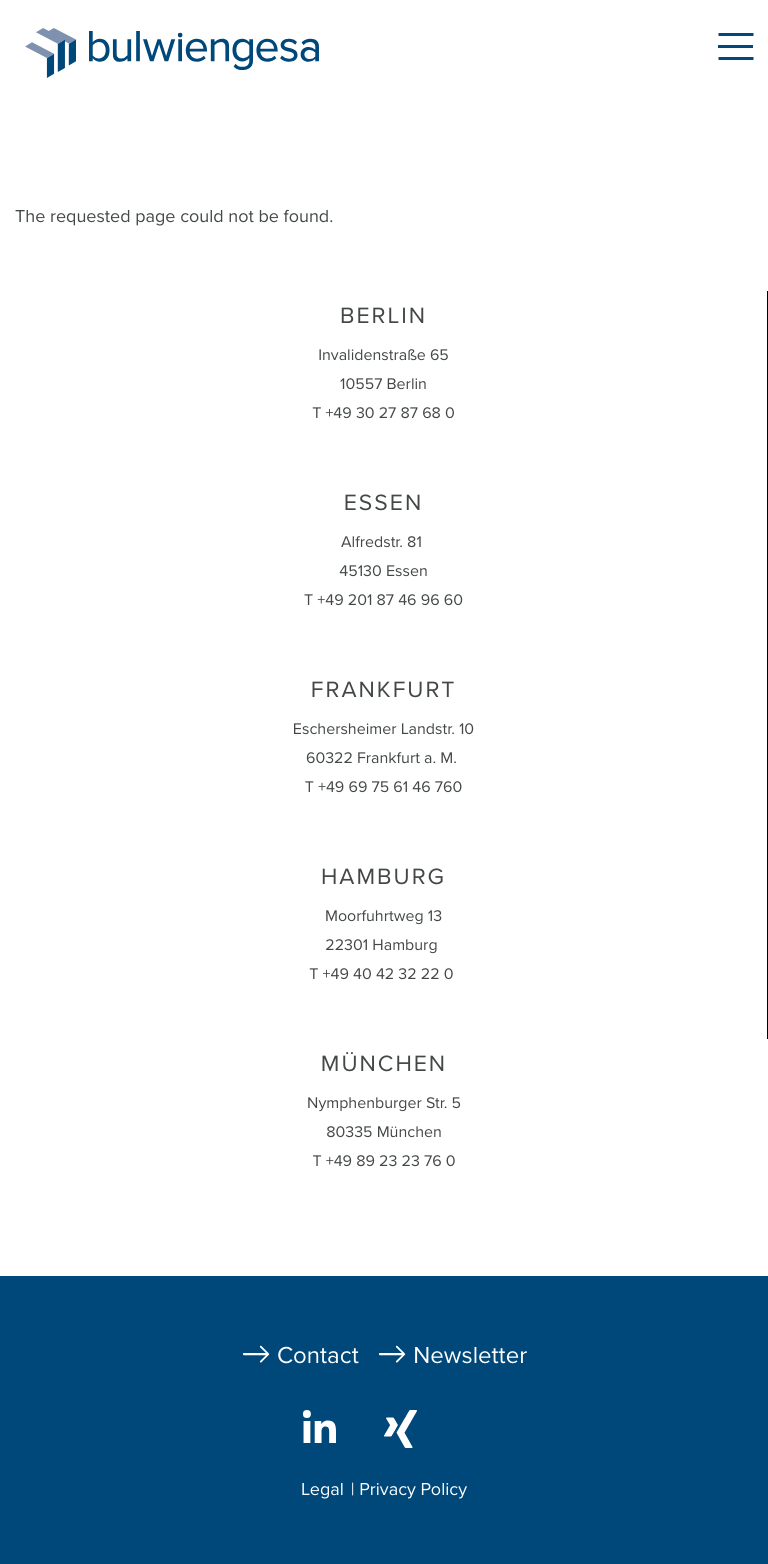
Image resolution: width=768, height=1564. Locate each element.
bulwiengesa (234, 51)
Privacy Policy (413, 1490)
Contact (318, 1355)
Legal (322, 1490)
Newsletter (470, 1355)
